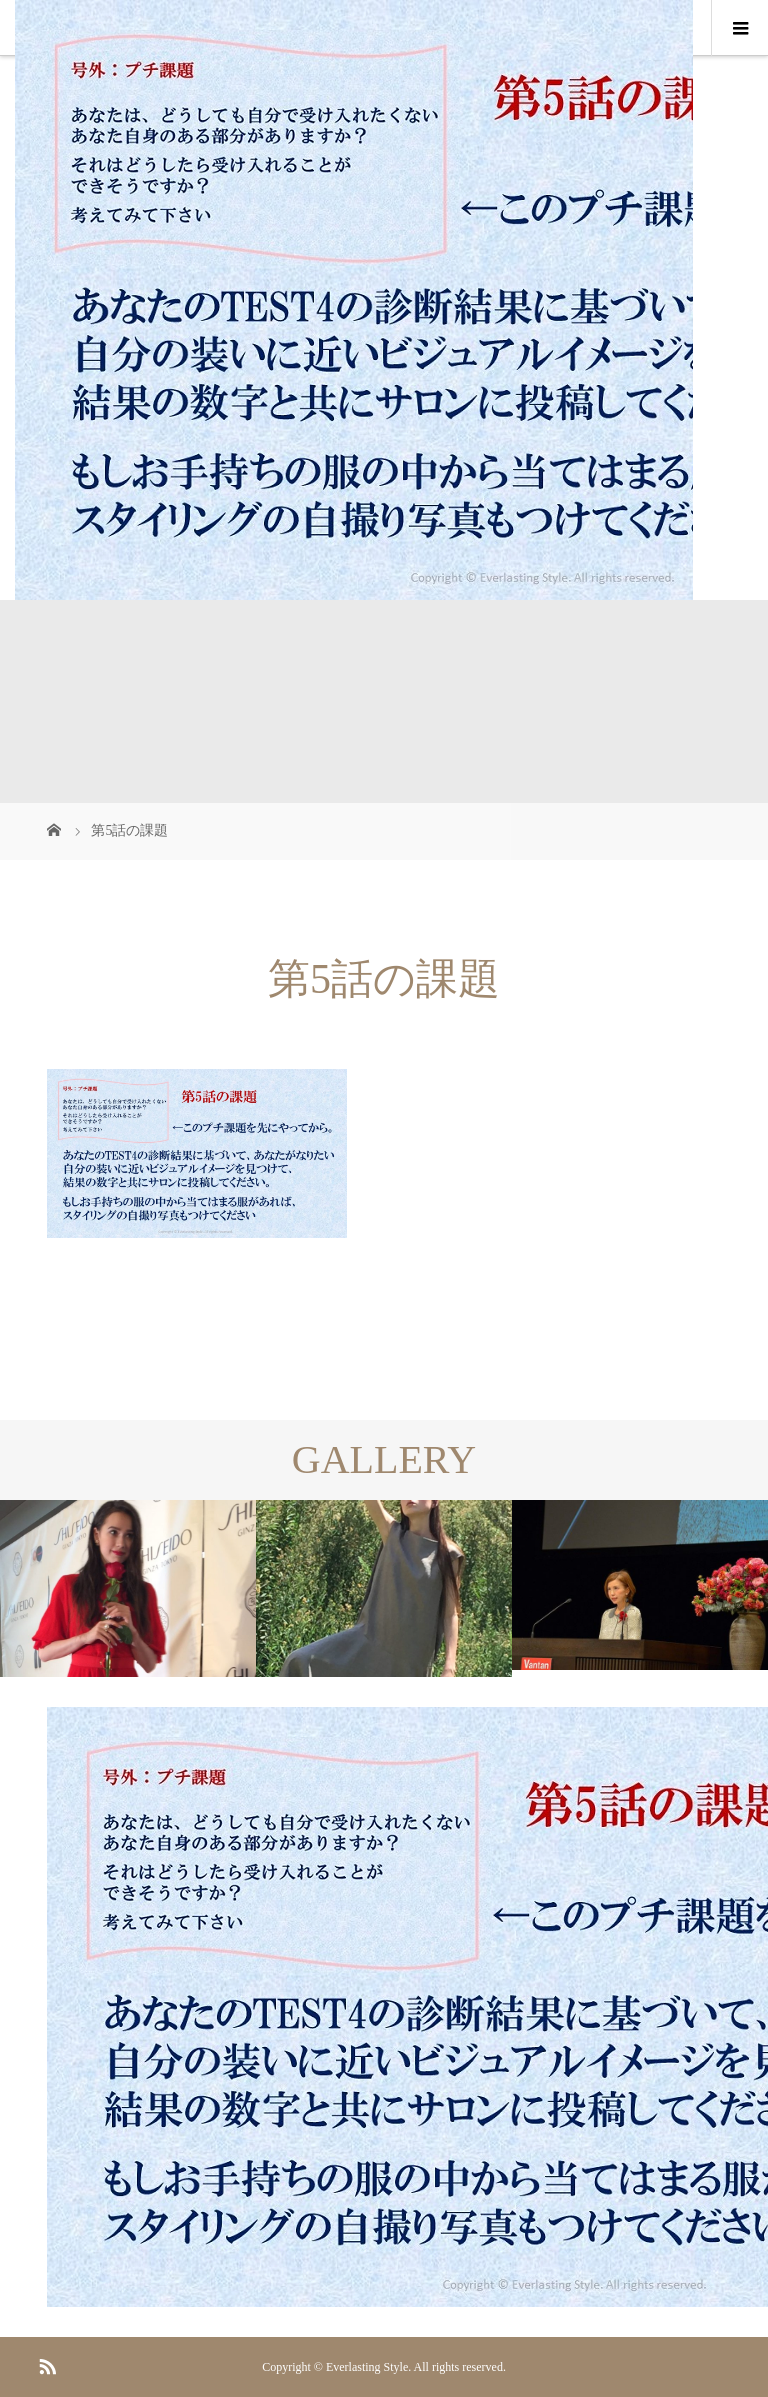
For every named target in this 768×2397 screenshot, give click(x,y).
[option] (128, 1588)
